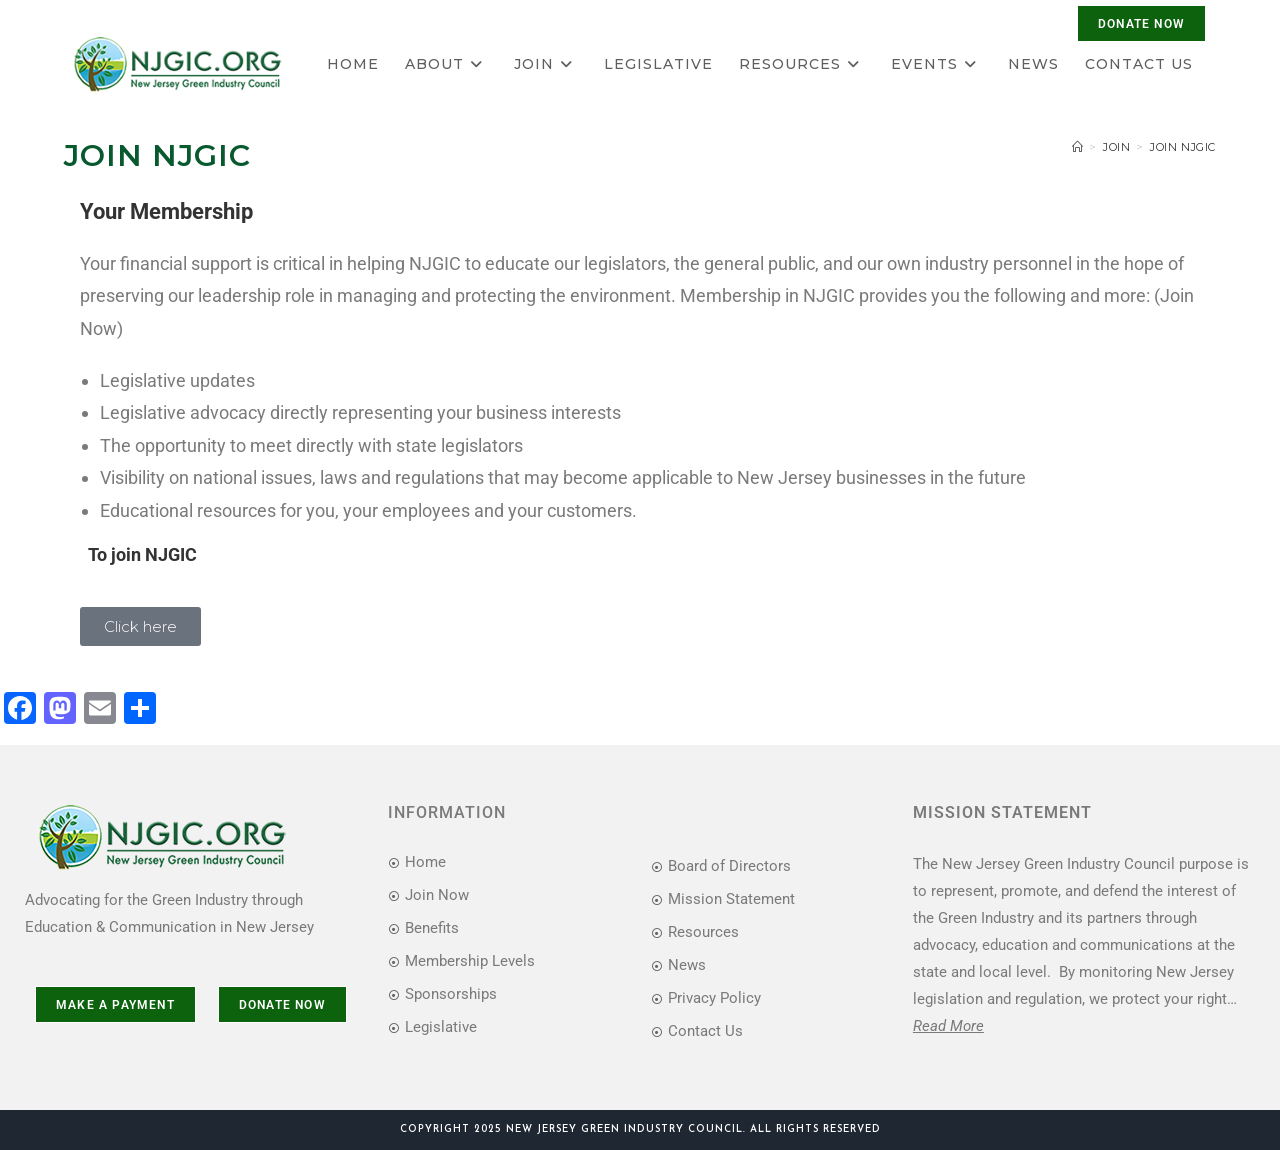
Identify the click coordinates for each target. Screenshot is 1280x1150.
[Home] (1078, 147)
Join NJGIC (1183, 147)
